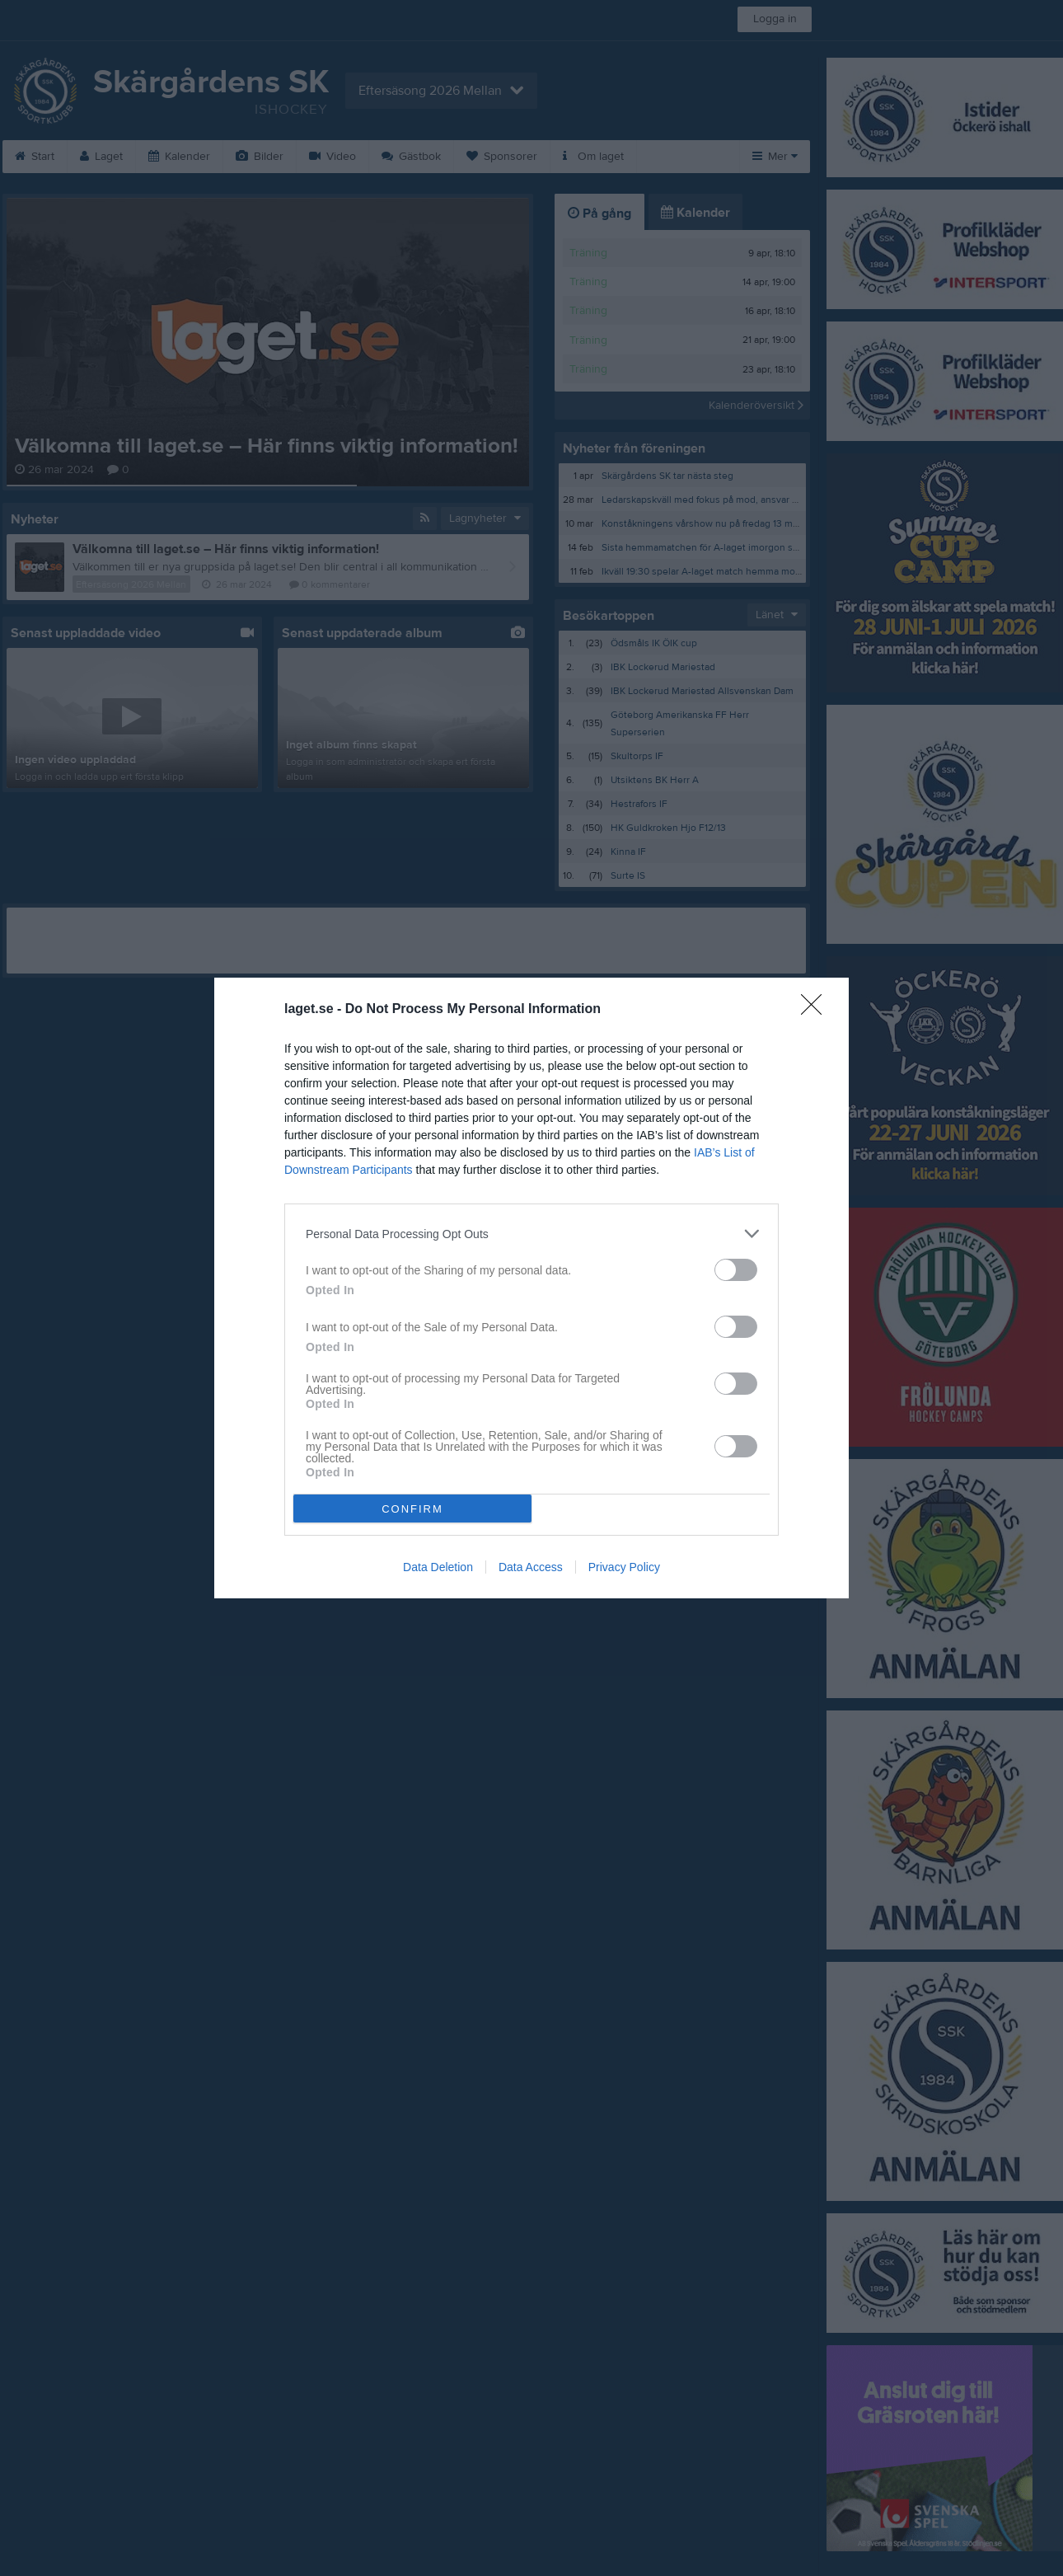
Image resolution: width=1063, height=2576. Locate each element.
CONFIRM (412, 1509)
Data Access (531, 1567)
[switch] (735, 1270)
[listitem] (531, 1233)
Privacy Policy (624, 1567)
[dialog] (531, 1288)
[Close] (816, 1009)
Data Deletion (438, 1567)
